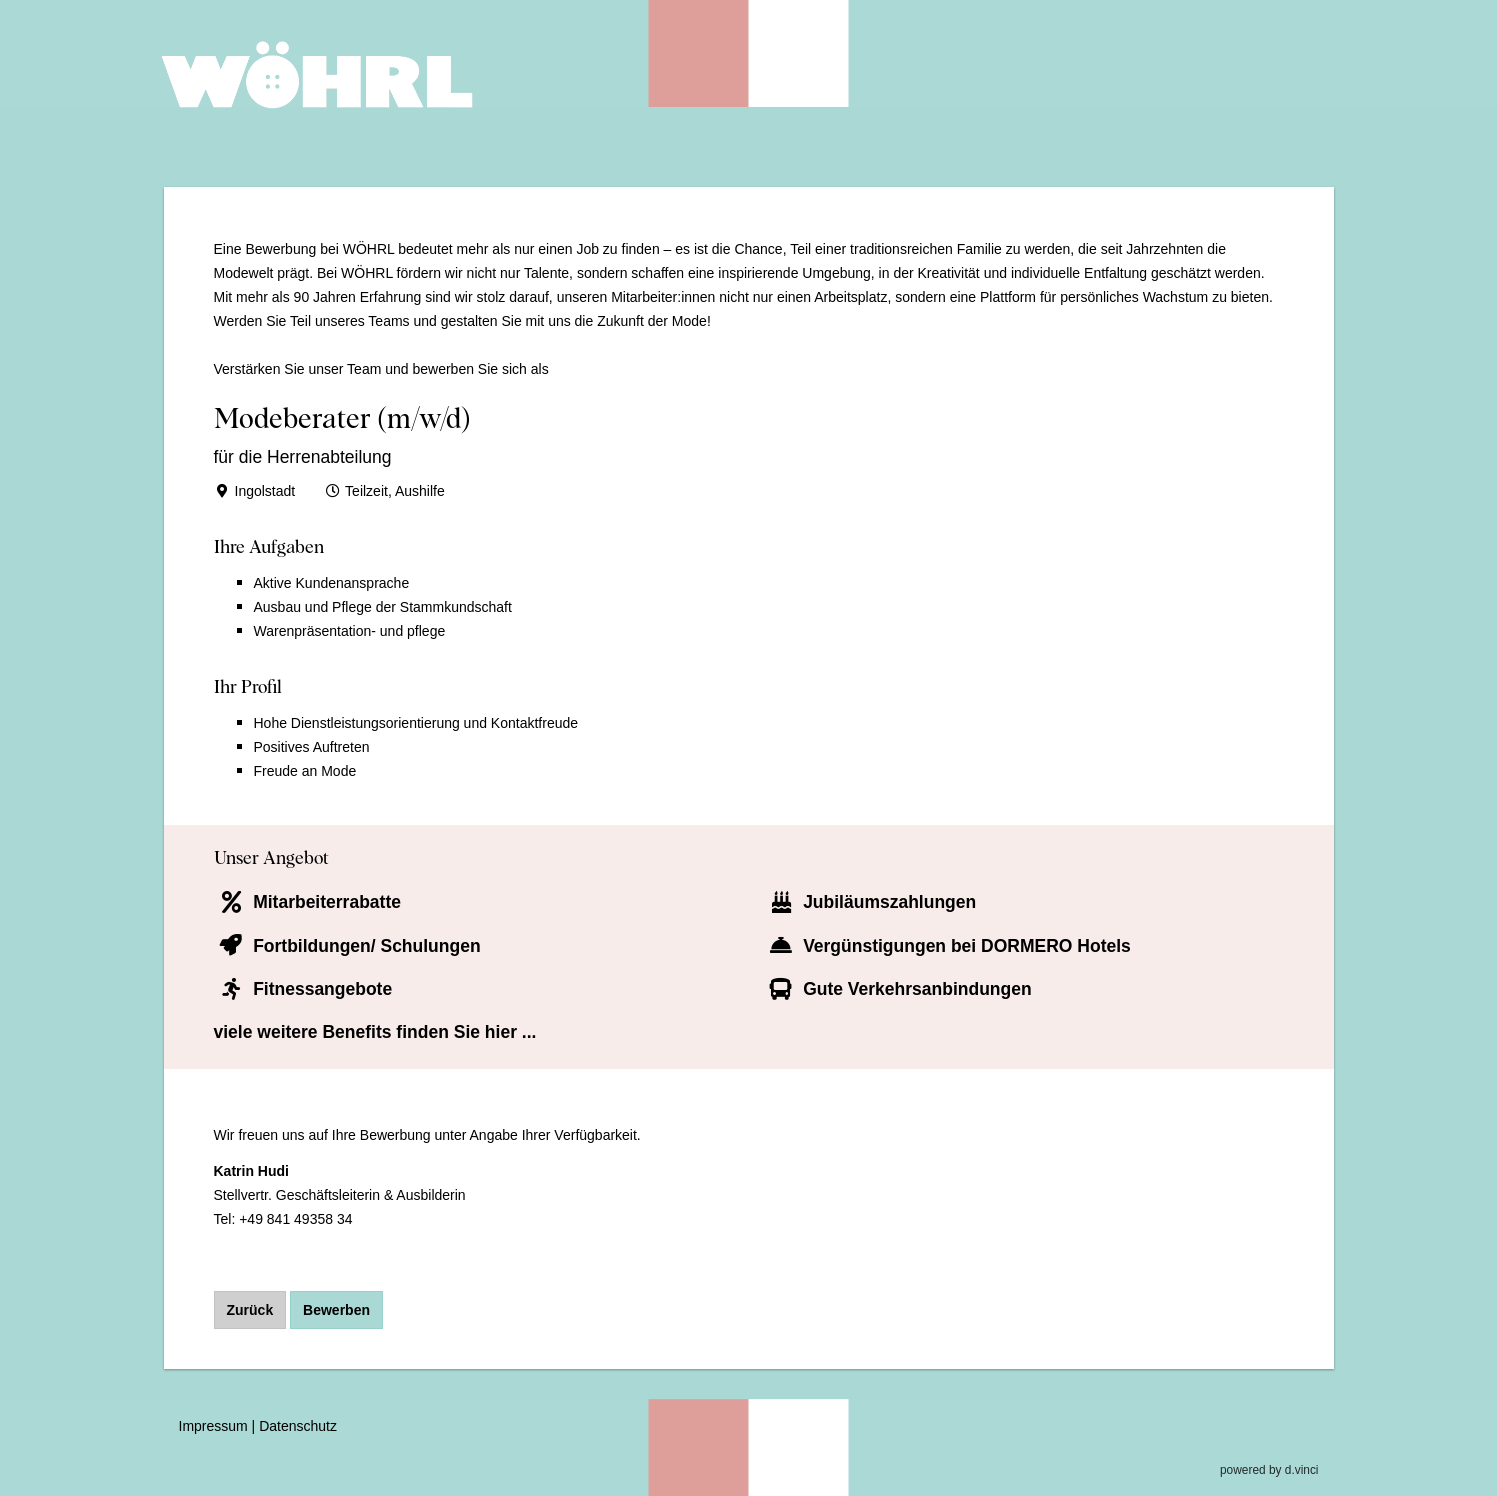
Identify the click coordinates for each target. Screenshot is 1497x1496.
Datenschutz (298, 1427)
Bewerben (336, 1310)
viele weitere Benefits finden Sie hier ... (375, 1032)
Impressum (213, 1427)
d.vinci (1302, 1471)
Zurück (250, 1310)
